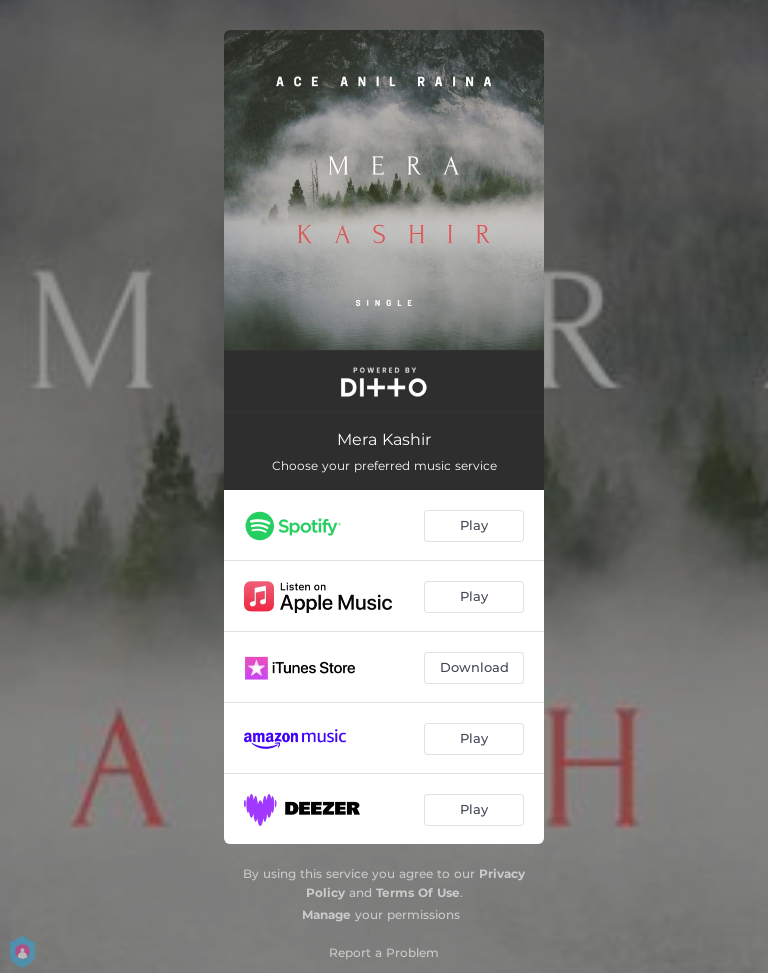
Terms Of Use (418, 892)
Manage (326, 914)
